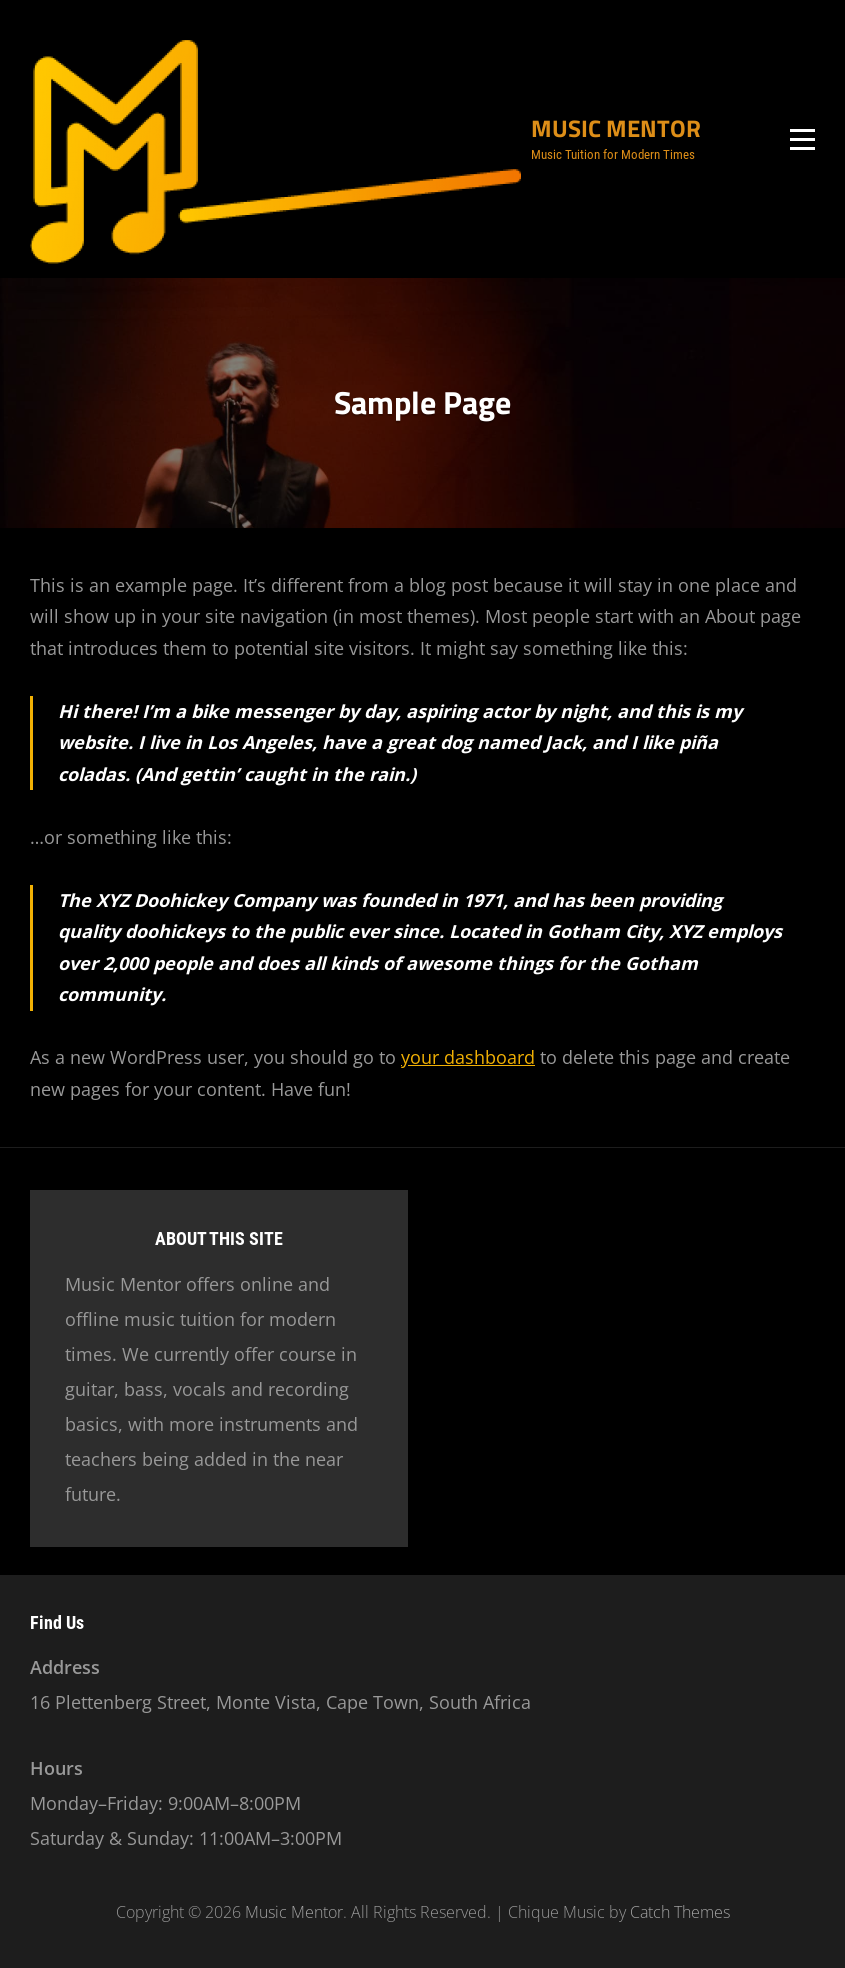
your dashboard (468, 1057)
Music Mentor (616, 128)
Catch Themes (680, 1912)
